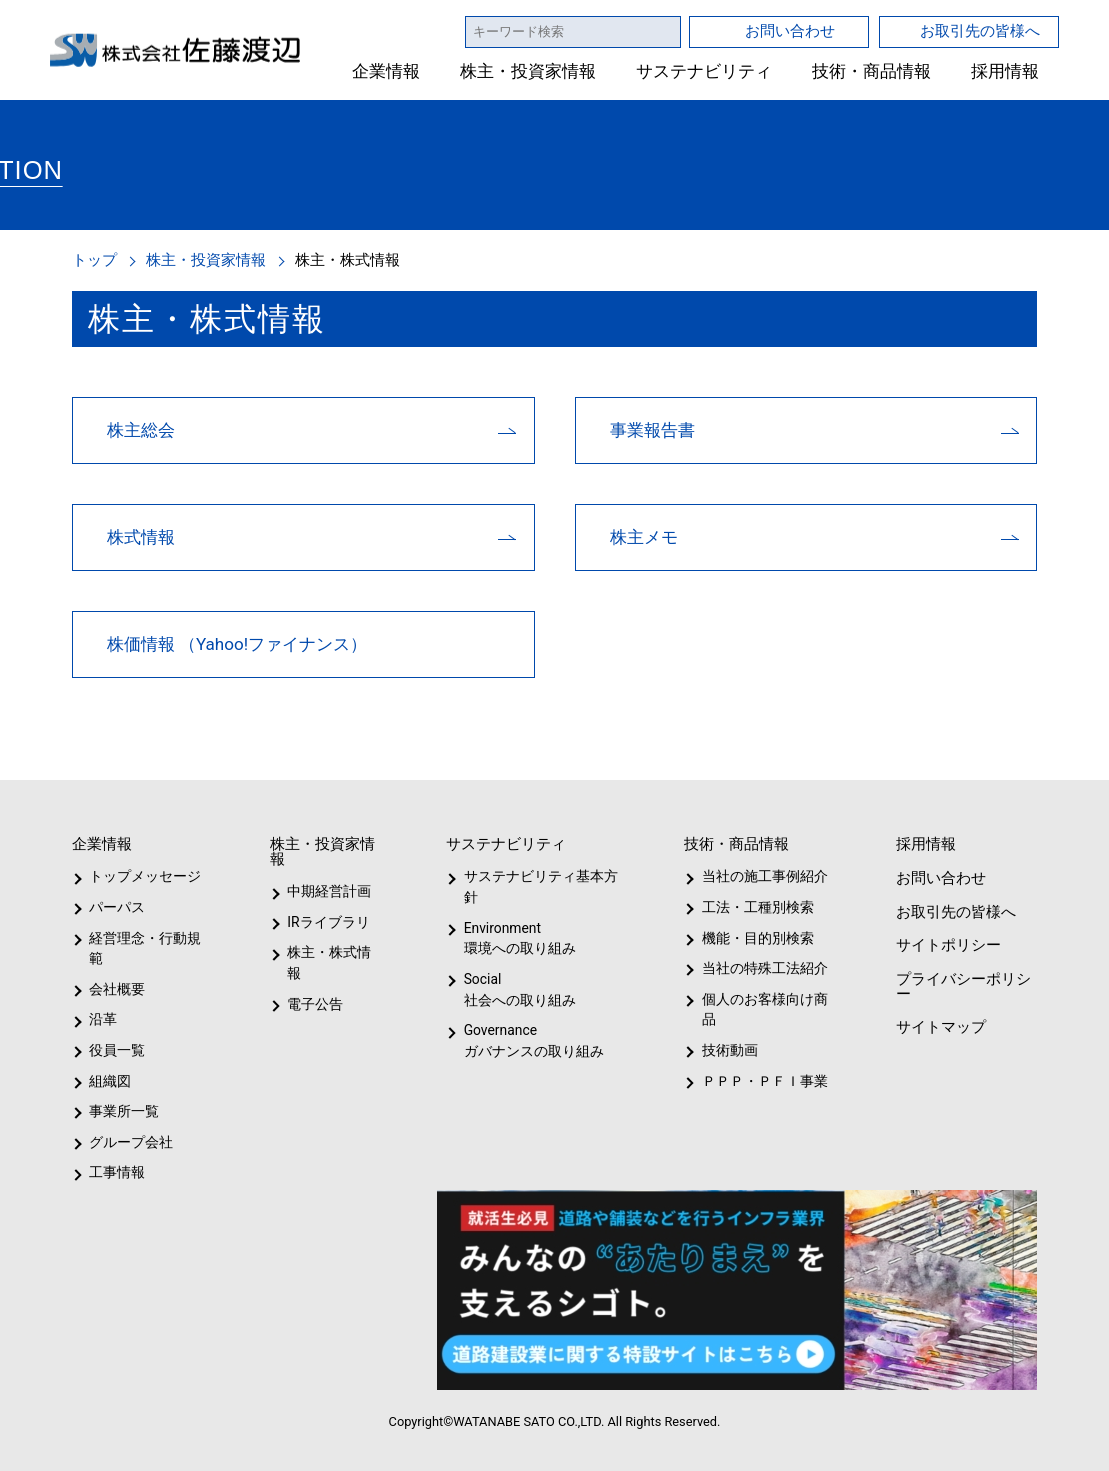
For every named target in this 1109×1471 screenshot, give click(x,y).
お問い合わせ (790, 30)
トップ (94, 259)
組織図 (110, 1081)
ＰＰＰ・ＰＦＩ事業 (748, 1081)
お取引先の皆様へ (980, 30)
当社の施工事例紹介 (761, 876)
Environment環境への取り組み (519, 938)
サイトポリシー (947, 944)
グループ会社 (129, 1142)
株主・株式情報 (333, 952)
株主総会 (141, 429)
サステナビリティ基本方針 (534, 886)
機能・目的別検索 (750, 938)
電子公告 (316, 983)
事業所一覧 (124, 1111)
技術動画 (726, 1050)
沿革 (103, 1019)
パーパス (115, 907)
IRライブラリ (324, 922)
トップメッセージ (138, 876)
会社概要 (117, 989)
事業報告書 (652, 429)
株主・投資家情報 (529, 71)
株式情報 (141, 536)
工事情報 (117, 1172)
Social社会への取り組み (519, 989)
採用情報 (1005, 71)
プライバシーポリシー (961, 986)
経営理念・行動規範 (141, 948)
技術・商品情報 (871, 71)
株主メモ (644, 536)
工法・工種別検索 (750, 907)
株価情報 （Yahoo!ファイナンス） (238, 643)
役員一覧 (117, 1050)
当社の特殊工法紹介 (761, 968)
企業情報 (387, 71)
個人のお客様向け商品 (760, 1009)
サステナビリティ (704, 71)
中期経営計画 (330, 891)
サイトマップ (939, 1026)
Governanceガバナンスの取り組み (530, 1040)
